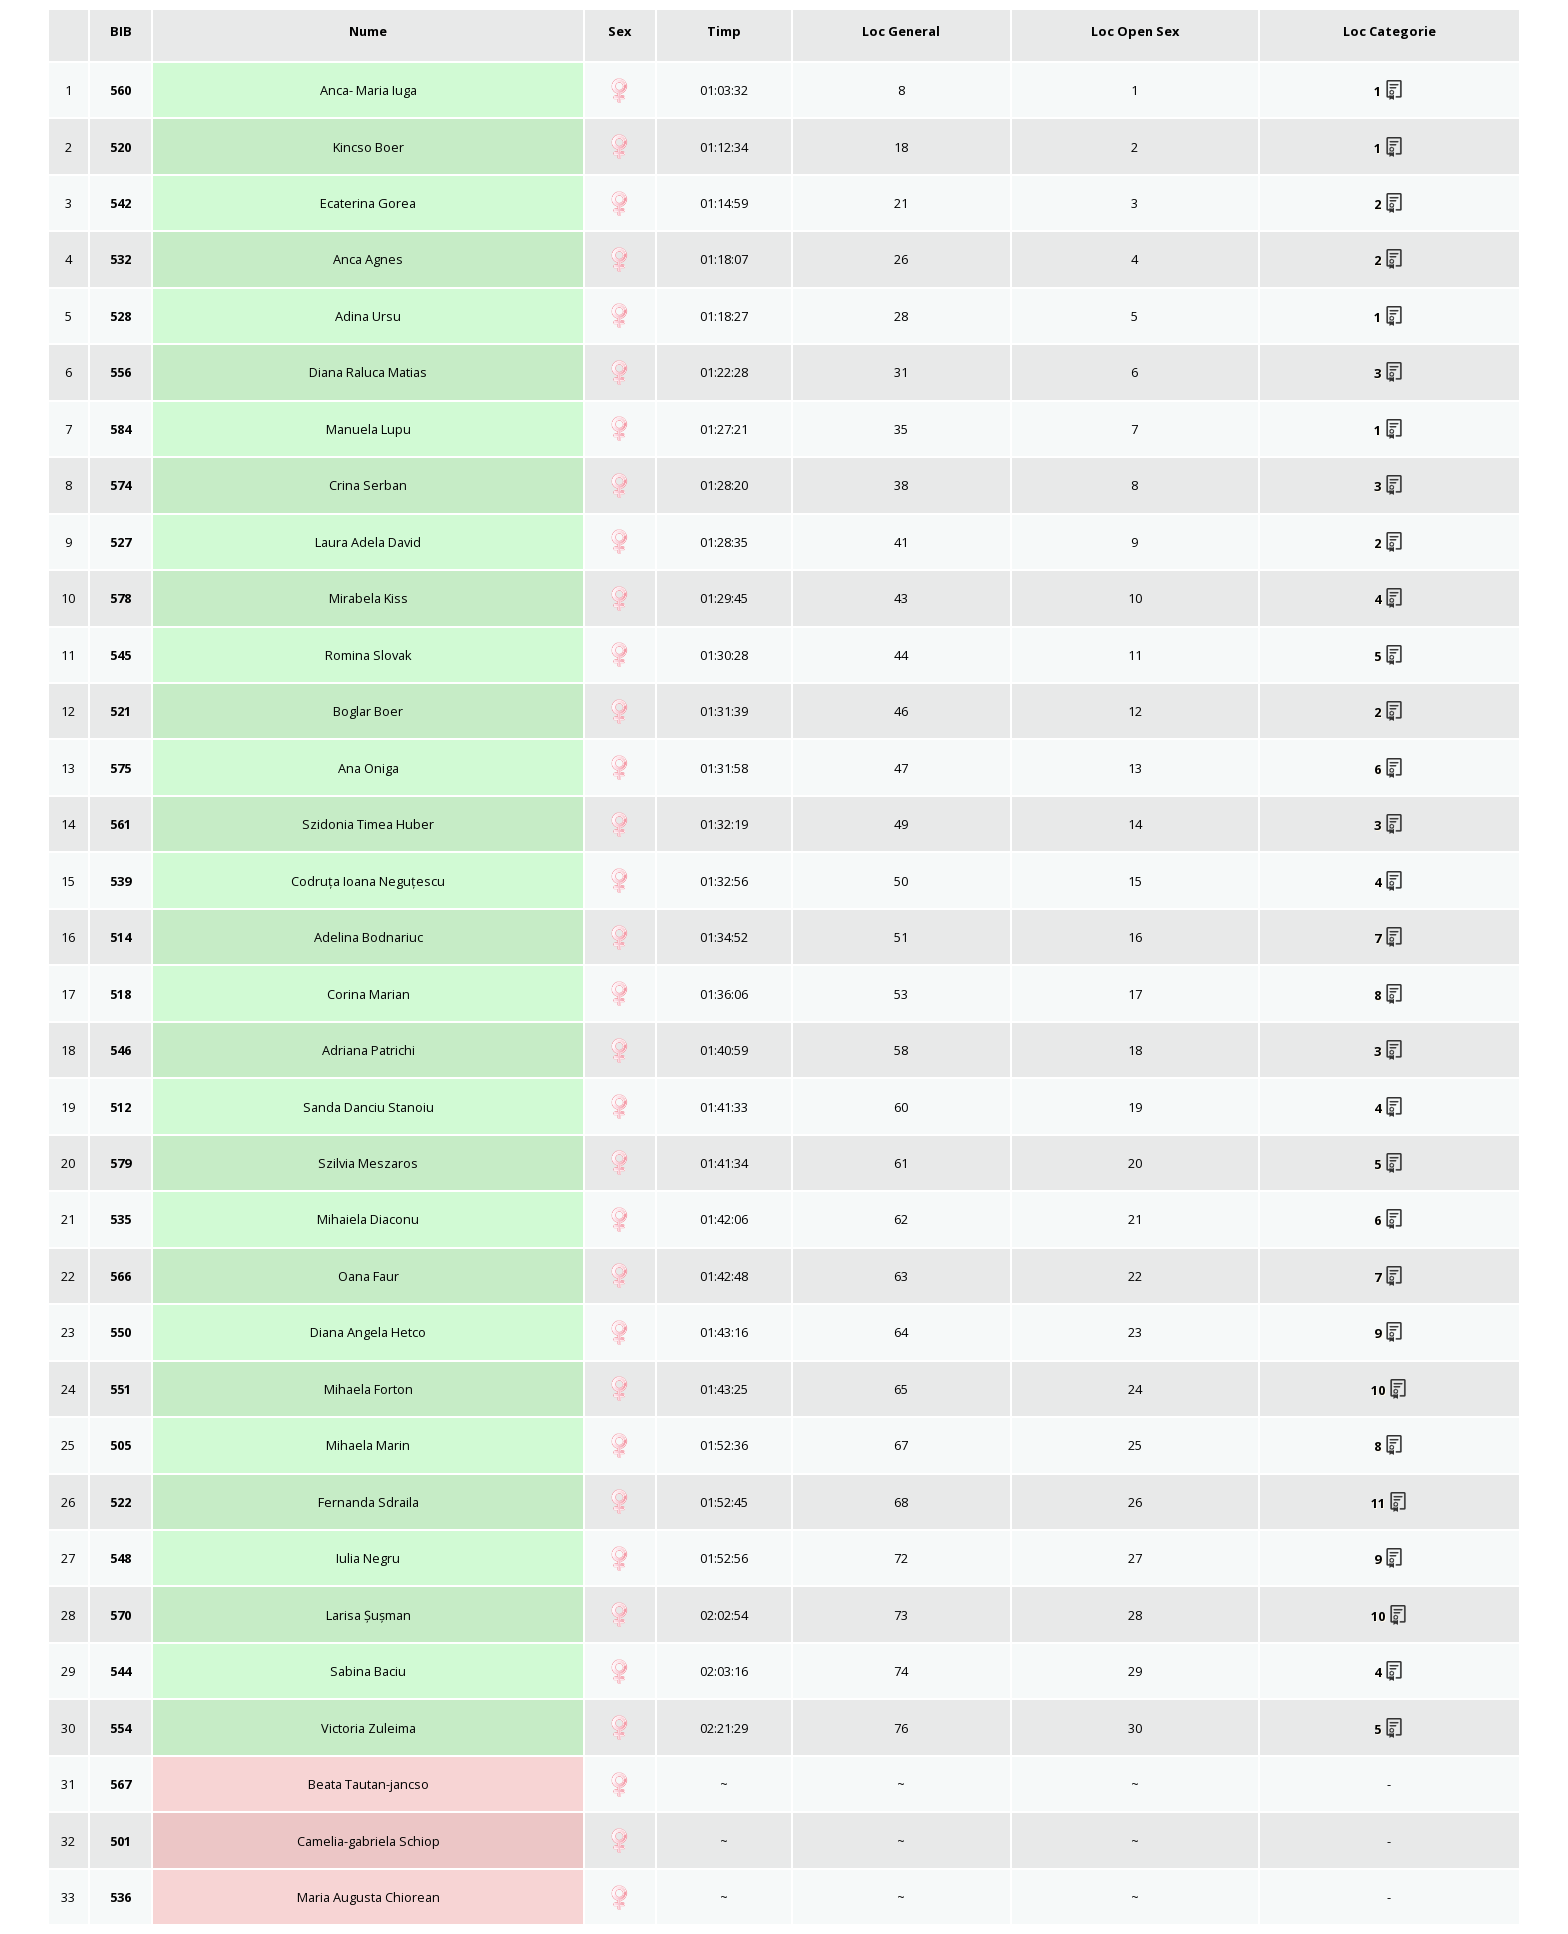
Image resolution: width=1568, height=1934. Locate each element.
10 (1389, 1390)
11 (1389, 1503)
